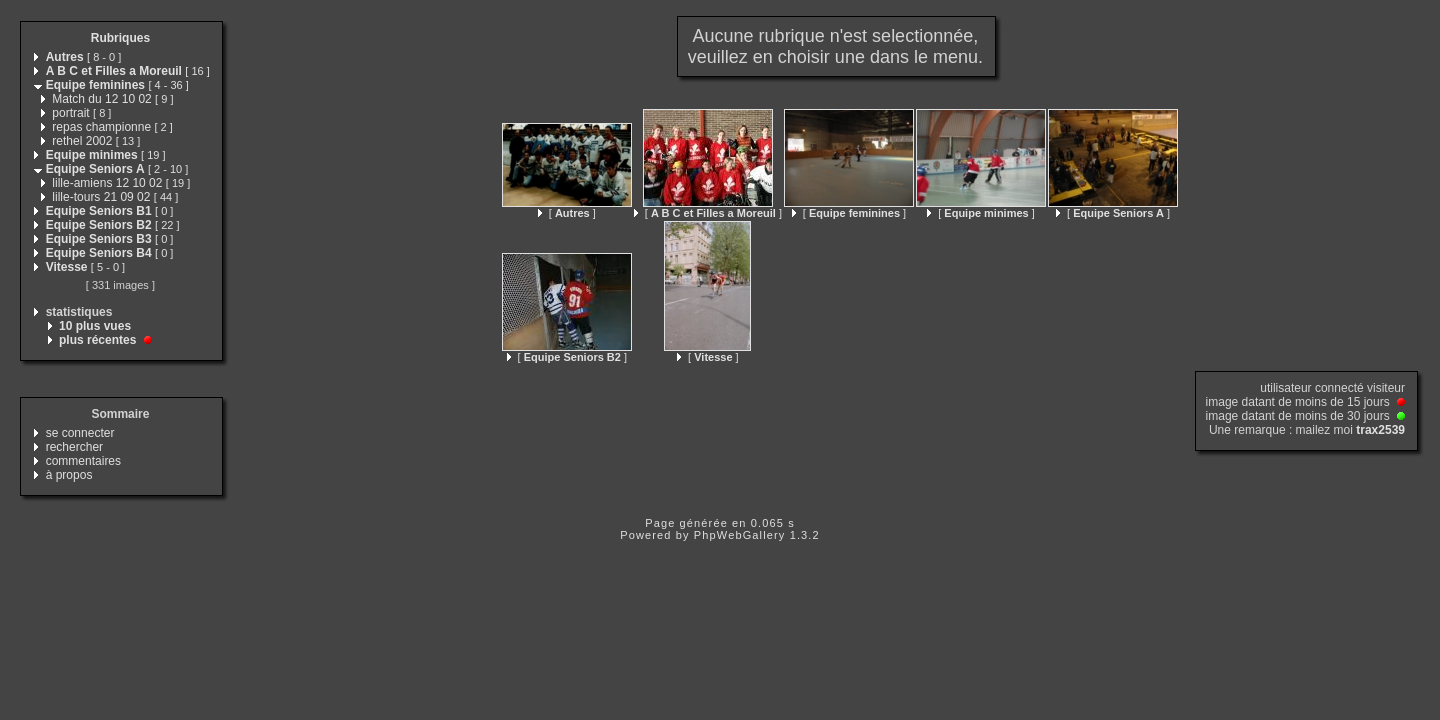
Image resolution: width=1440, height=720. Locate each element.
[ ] (567, 213)
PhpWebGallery (740, 535)
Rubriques (120, 38)
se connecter (80, 433)
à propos (69, 475)
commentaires (83, 461)
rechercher (74, 447)
